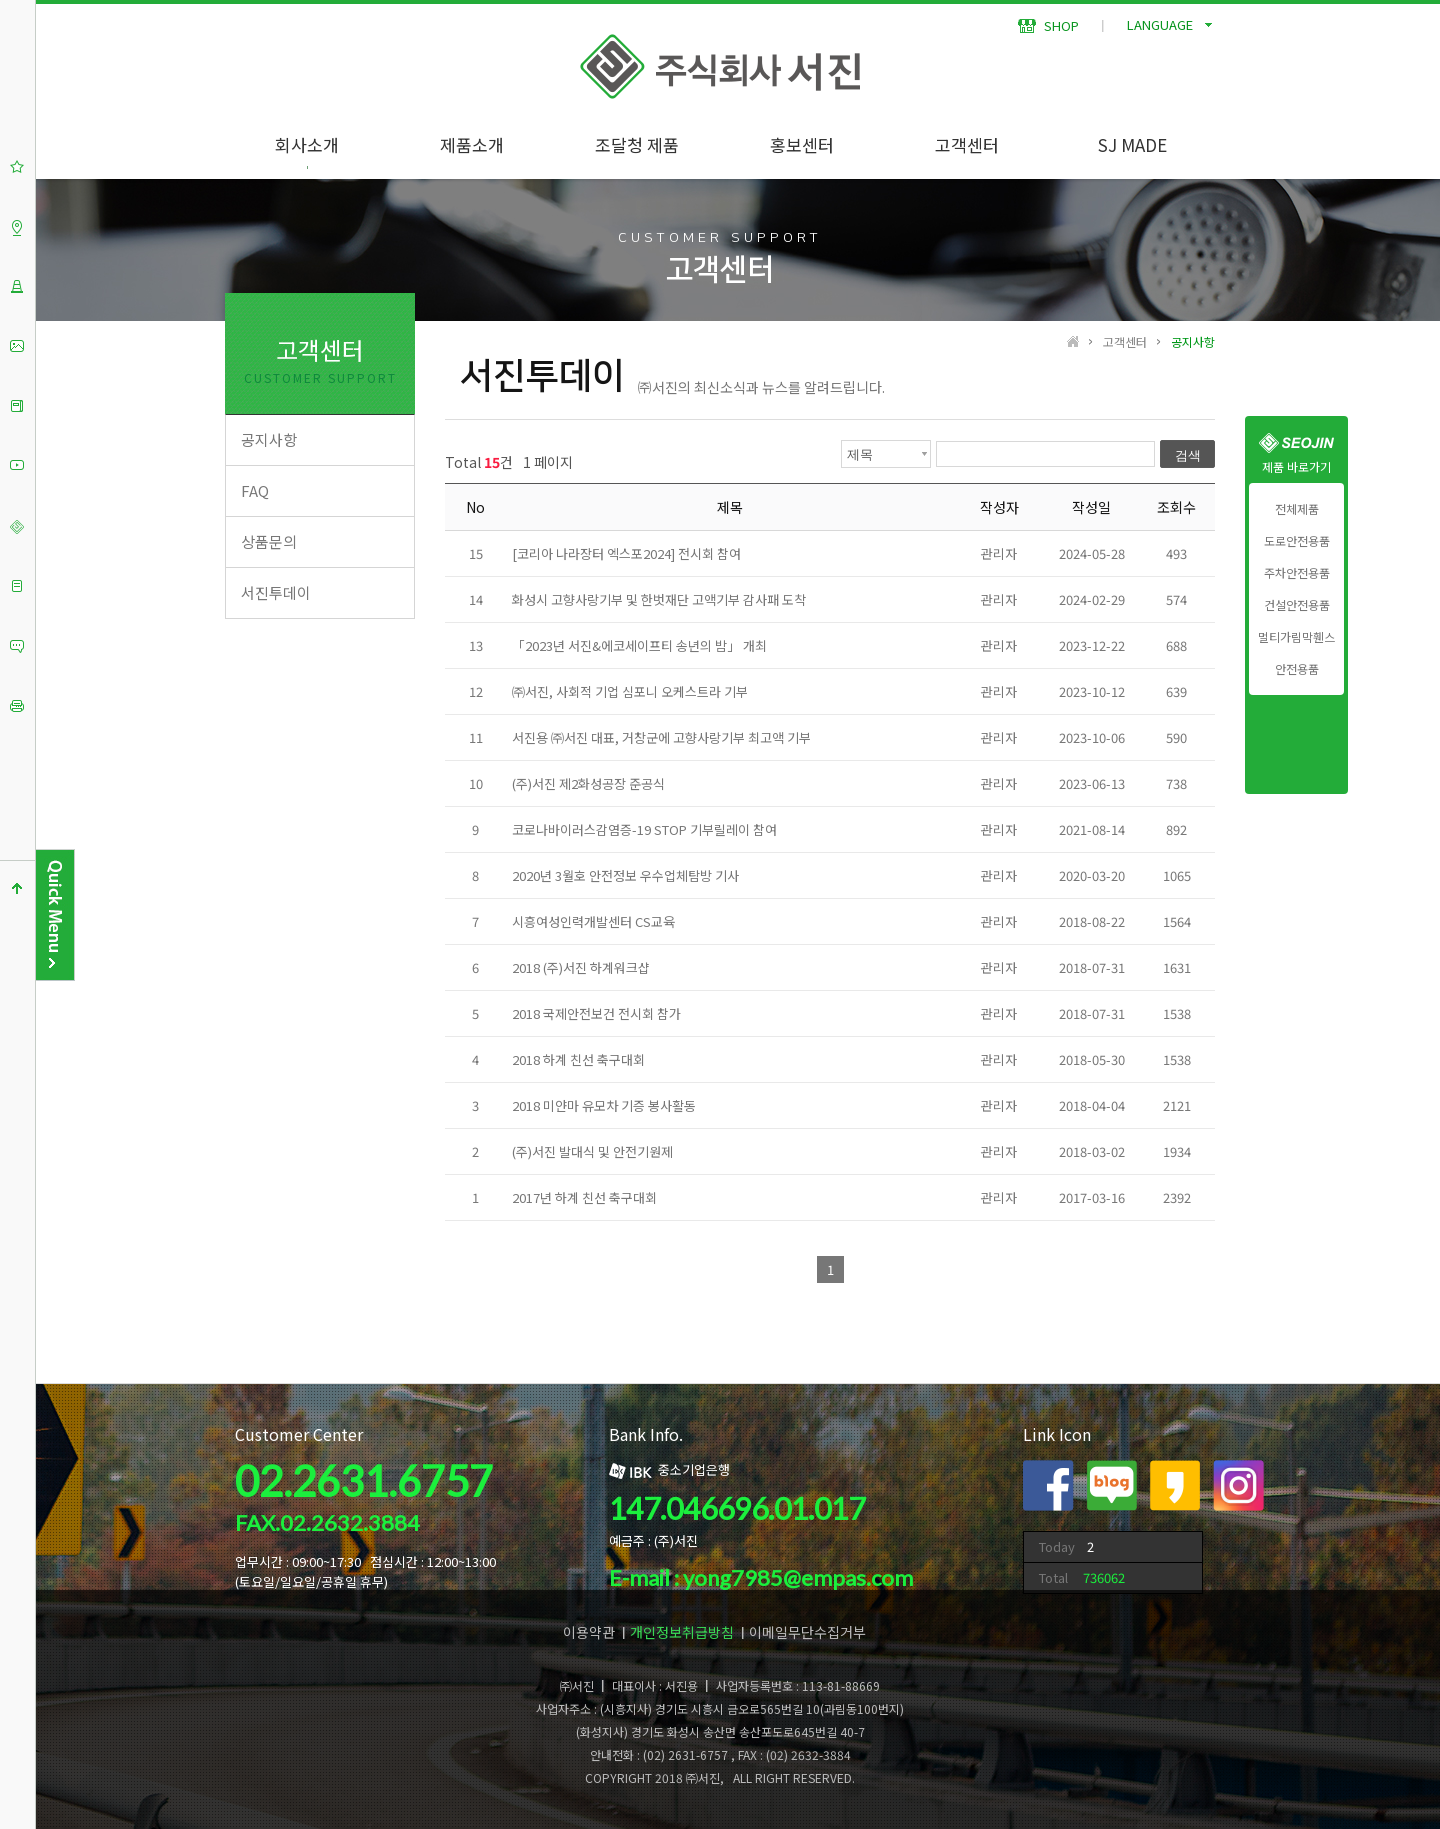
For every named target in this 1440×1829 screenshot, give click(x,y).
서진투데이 (276, 592)
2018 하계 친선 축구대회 (578, 1059)
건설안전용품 (1297, 605)
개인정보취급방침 (682, 1632)
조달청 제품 (637, 144)
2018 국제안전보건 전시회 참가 (596, 1013)
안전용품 (1297, 669)
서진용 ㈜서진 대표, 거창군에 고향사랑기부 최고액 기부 (661, 737)
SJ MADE (1132, 144)
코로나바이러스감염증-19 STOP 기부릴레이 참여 (644, 829)
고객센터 (967, 144)
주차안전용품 (1297, 573)
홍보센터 (802, 144)
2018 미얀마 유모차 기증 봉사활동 (604, 1105)
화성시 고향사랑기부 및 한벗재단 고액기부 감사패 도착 (659, 599)
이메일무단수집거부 (807, 1632)
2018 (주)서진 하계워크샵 (581, 967)
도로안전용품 (1297, 541)
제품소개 (472, 144)
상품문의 (269, 541)
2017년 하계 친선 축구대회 (584, 1197)
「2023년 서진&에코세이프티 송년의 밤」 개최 (639, 645)
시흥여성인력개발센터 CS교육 (593, 921)
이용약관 (589, 1632)
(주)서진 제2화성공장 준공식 (588, 783)
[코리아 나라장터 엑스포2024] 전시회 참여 (626, 553)
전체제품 (1297, 509)
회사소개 (307, 144)
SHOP (1048, 25)
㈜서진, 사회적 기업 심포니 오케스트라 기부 (630, 691)
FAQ (255, 490)
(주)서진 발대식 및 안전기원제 (592, 1151)
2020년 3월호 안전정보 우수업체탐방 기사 (625, 875)
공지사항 (269, 439)
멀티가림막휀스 (1296, 637)
